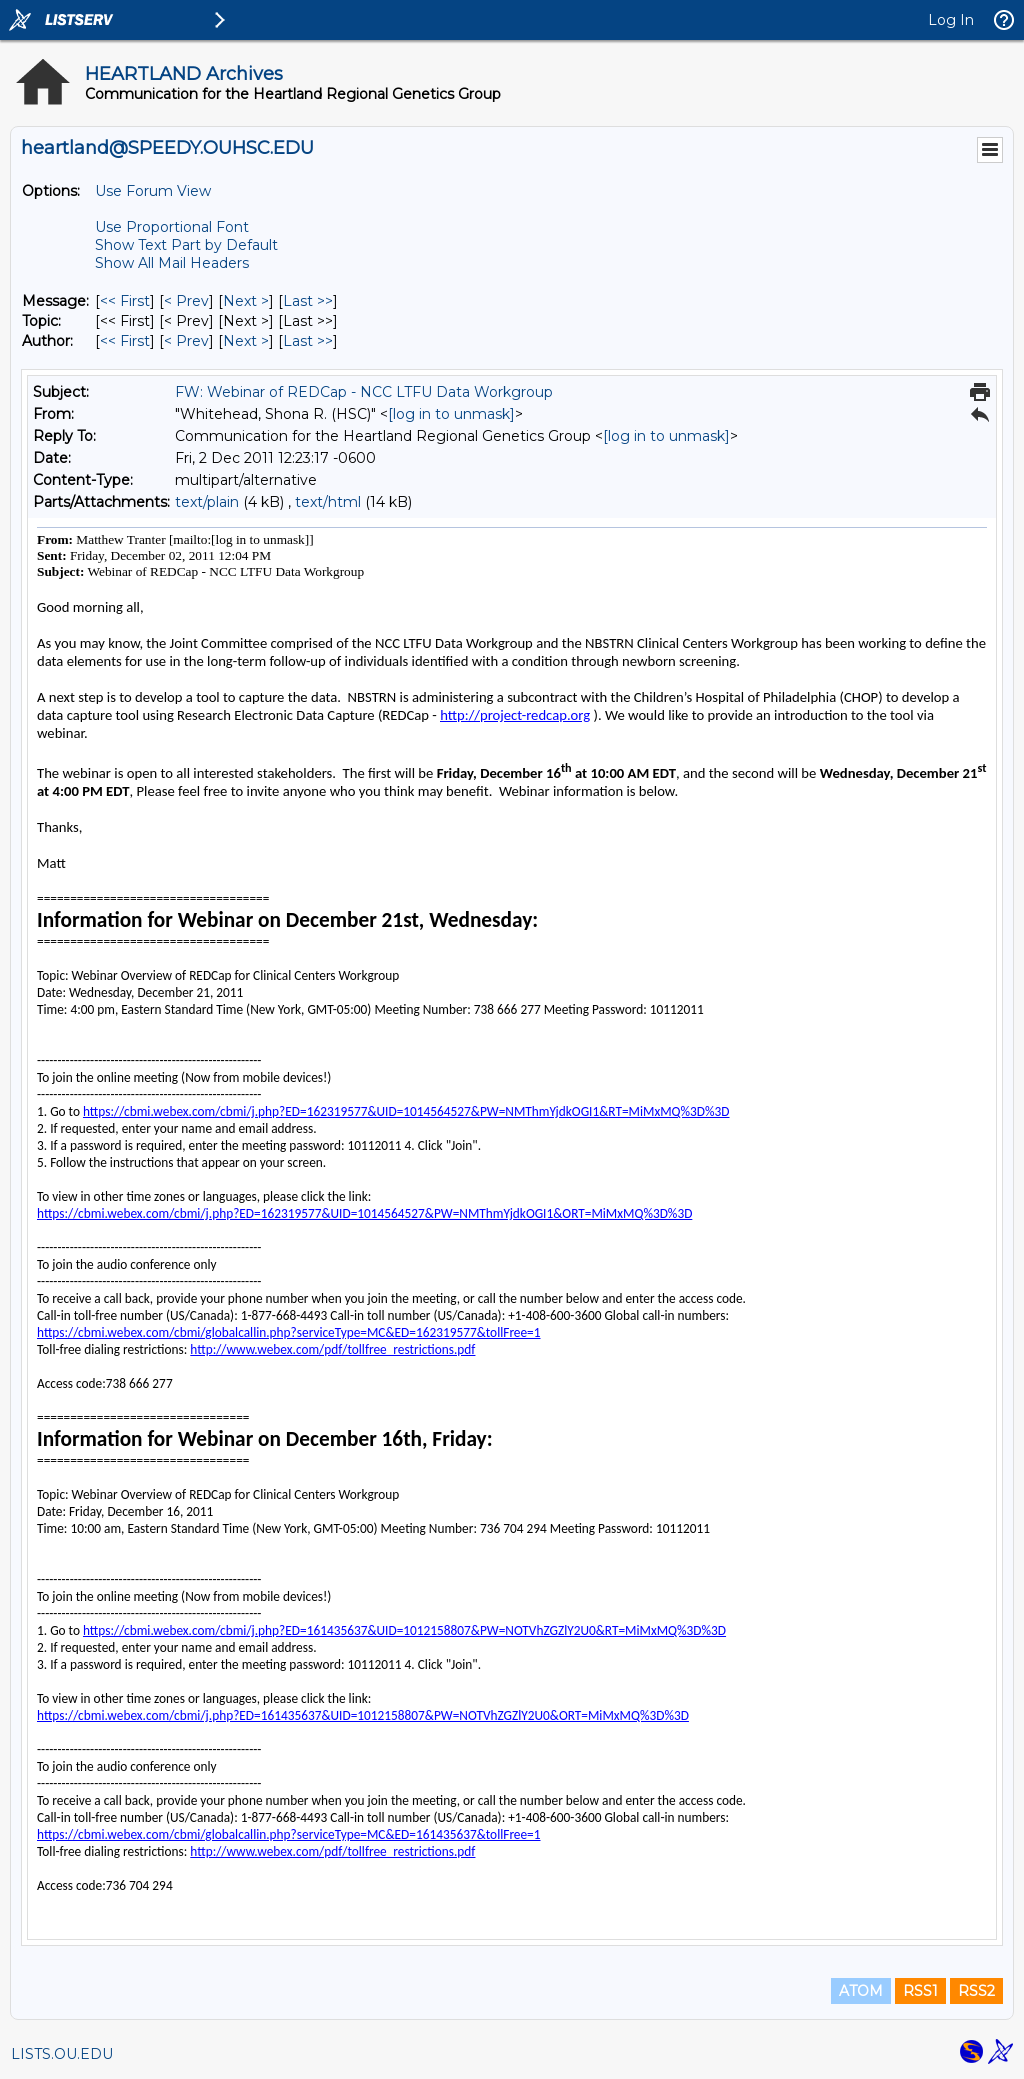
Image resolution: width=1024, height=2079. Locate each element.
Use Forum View (153, 191)
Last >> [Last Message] (308, 301)
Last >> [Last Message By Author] (308, 341)
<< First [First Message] (125, 301)
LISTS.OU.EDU (62, 2054)
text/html (328, 502)
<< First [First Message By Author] (125, 341)
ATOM (861, 1991)
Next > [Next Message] (246, 301)
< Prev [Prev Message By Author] (186, 341)
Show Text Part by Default (186, 245)
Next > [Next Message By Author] (246, 341)
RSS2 (976, 1991)
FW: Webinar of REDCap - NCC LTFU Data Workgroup (364, 392)
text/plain (207, 502)
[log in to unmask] (451, 414)
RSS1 (920, 1991)
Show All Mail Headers (172, 263)
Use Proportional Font (172, 227)
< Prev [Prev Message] (186, 301)
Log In (951, 20)
